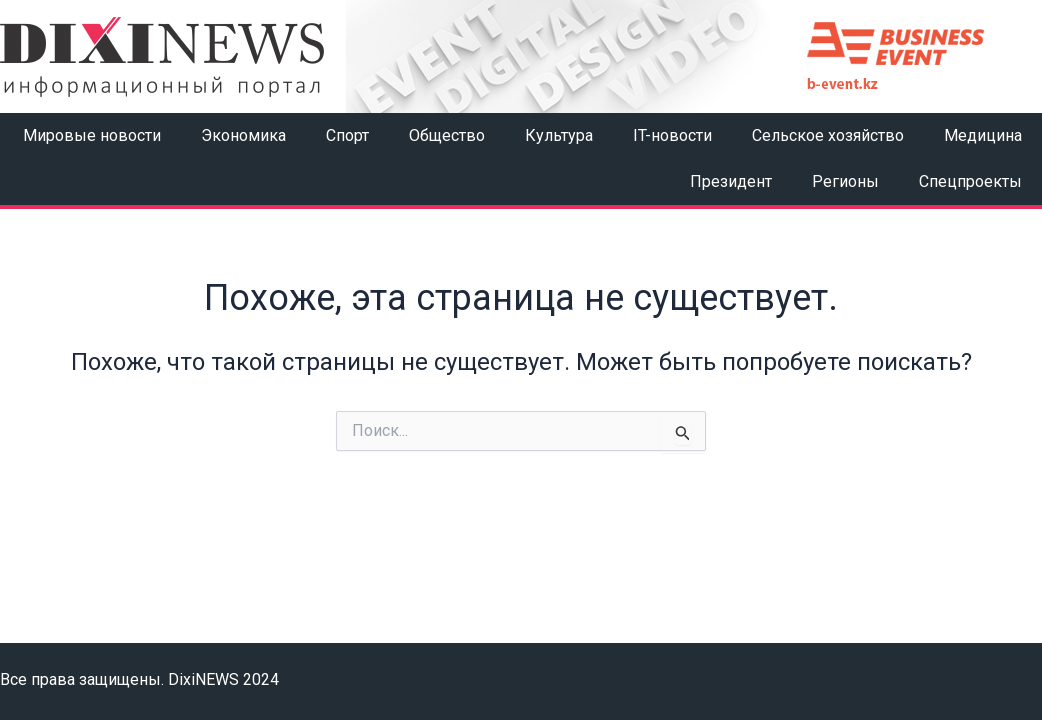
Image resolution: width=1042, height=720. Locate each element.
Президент (731, 181)
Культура (559, 135)
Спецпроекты (970, 181)
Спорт (347, 135)
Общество (447, 135)
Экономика (243, 135)
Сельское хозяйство (828, 135)
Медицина (983, 135)
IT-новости (672, 135)
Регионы (845, 181)
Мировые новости (92, 135)
